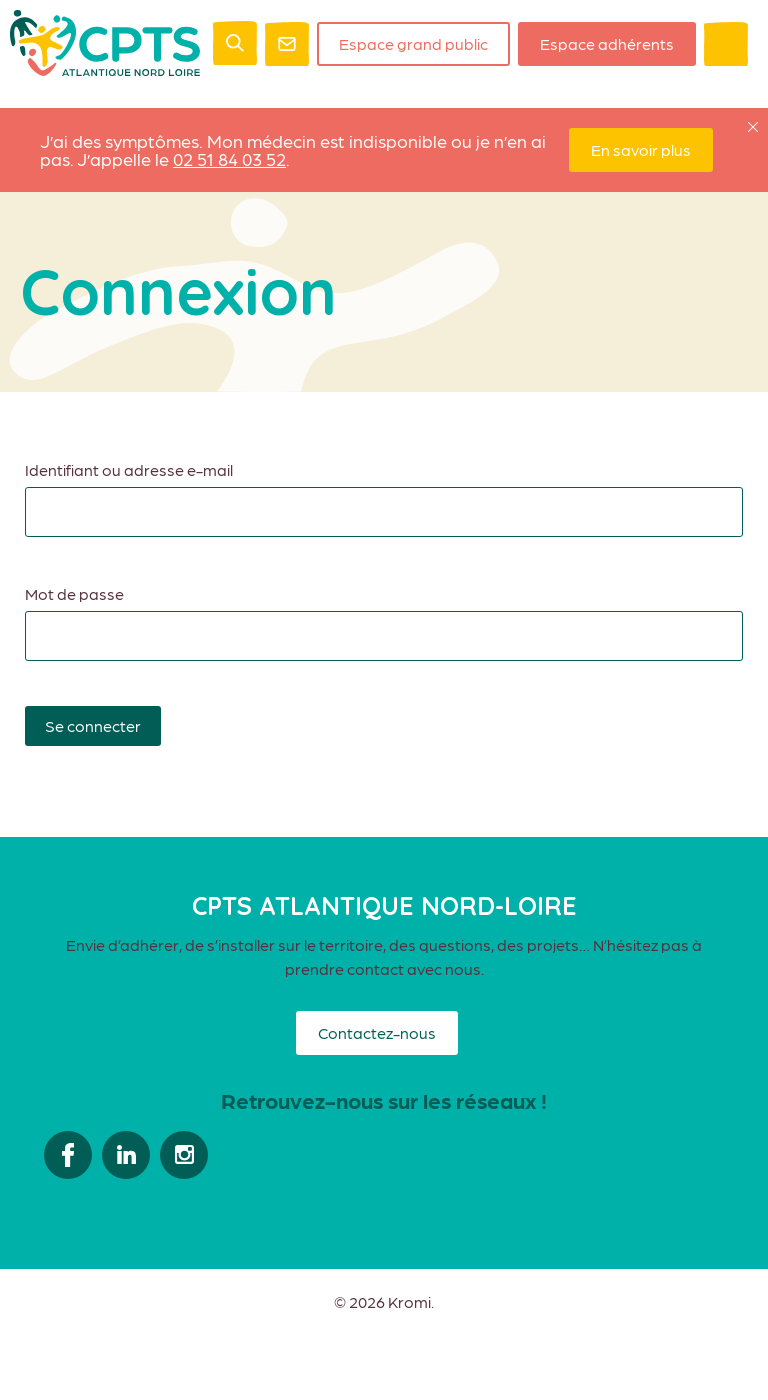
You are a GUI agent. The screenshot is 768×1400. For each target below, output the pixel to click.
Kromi (409, 1302)
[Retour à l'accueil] (105, 69)
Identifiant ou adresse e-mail (129, 469)
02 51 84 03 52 (229, 158)
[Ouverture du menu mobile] (726, 44)
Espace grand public (413, 43)
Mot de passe (74, 593)
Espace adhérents (607, 43)
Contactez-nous (377, 1032)
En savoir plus (641, 149)
